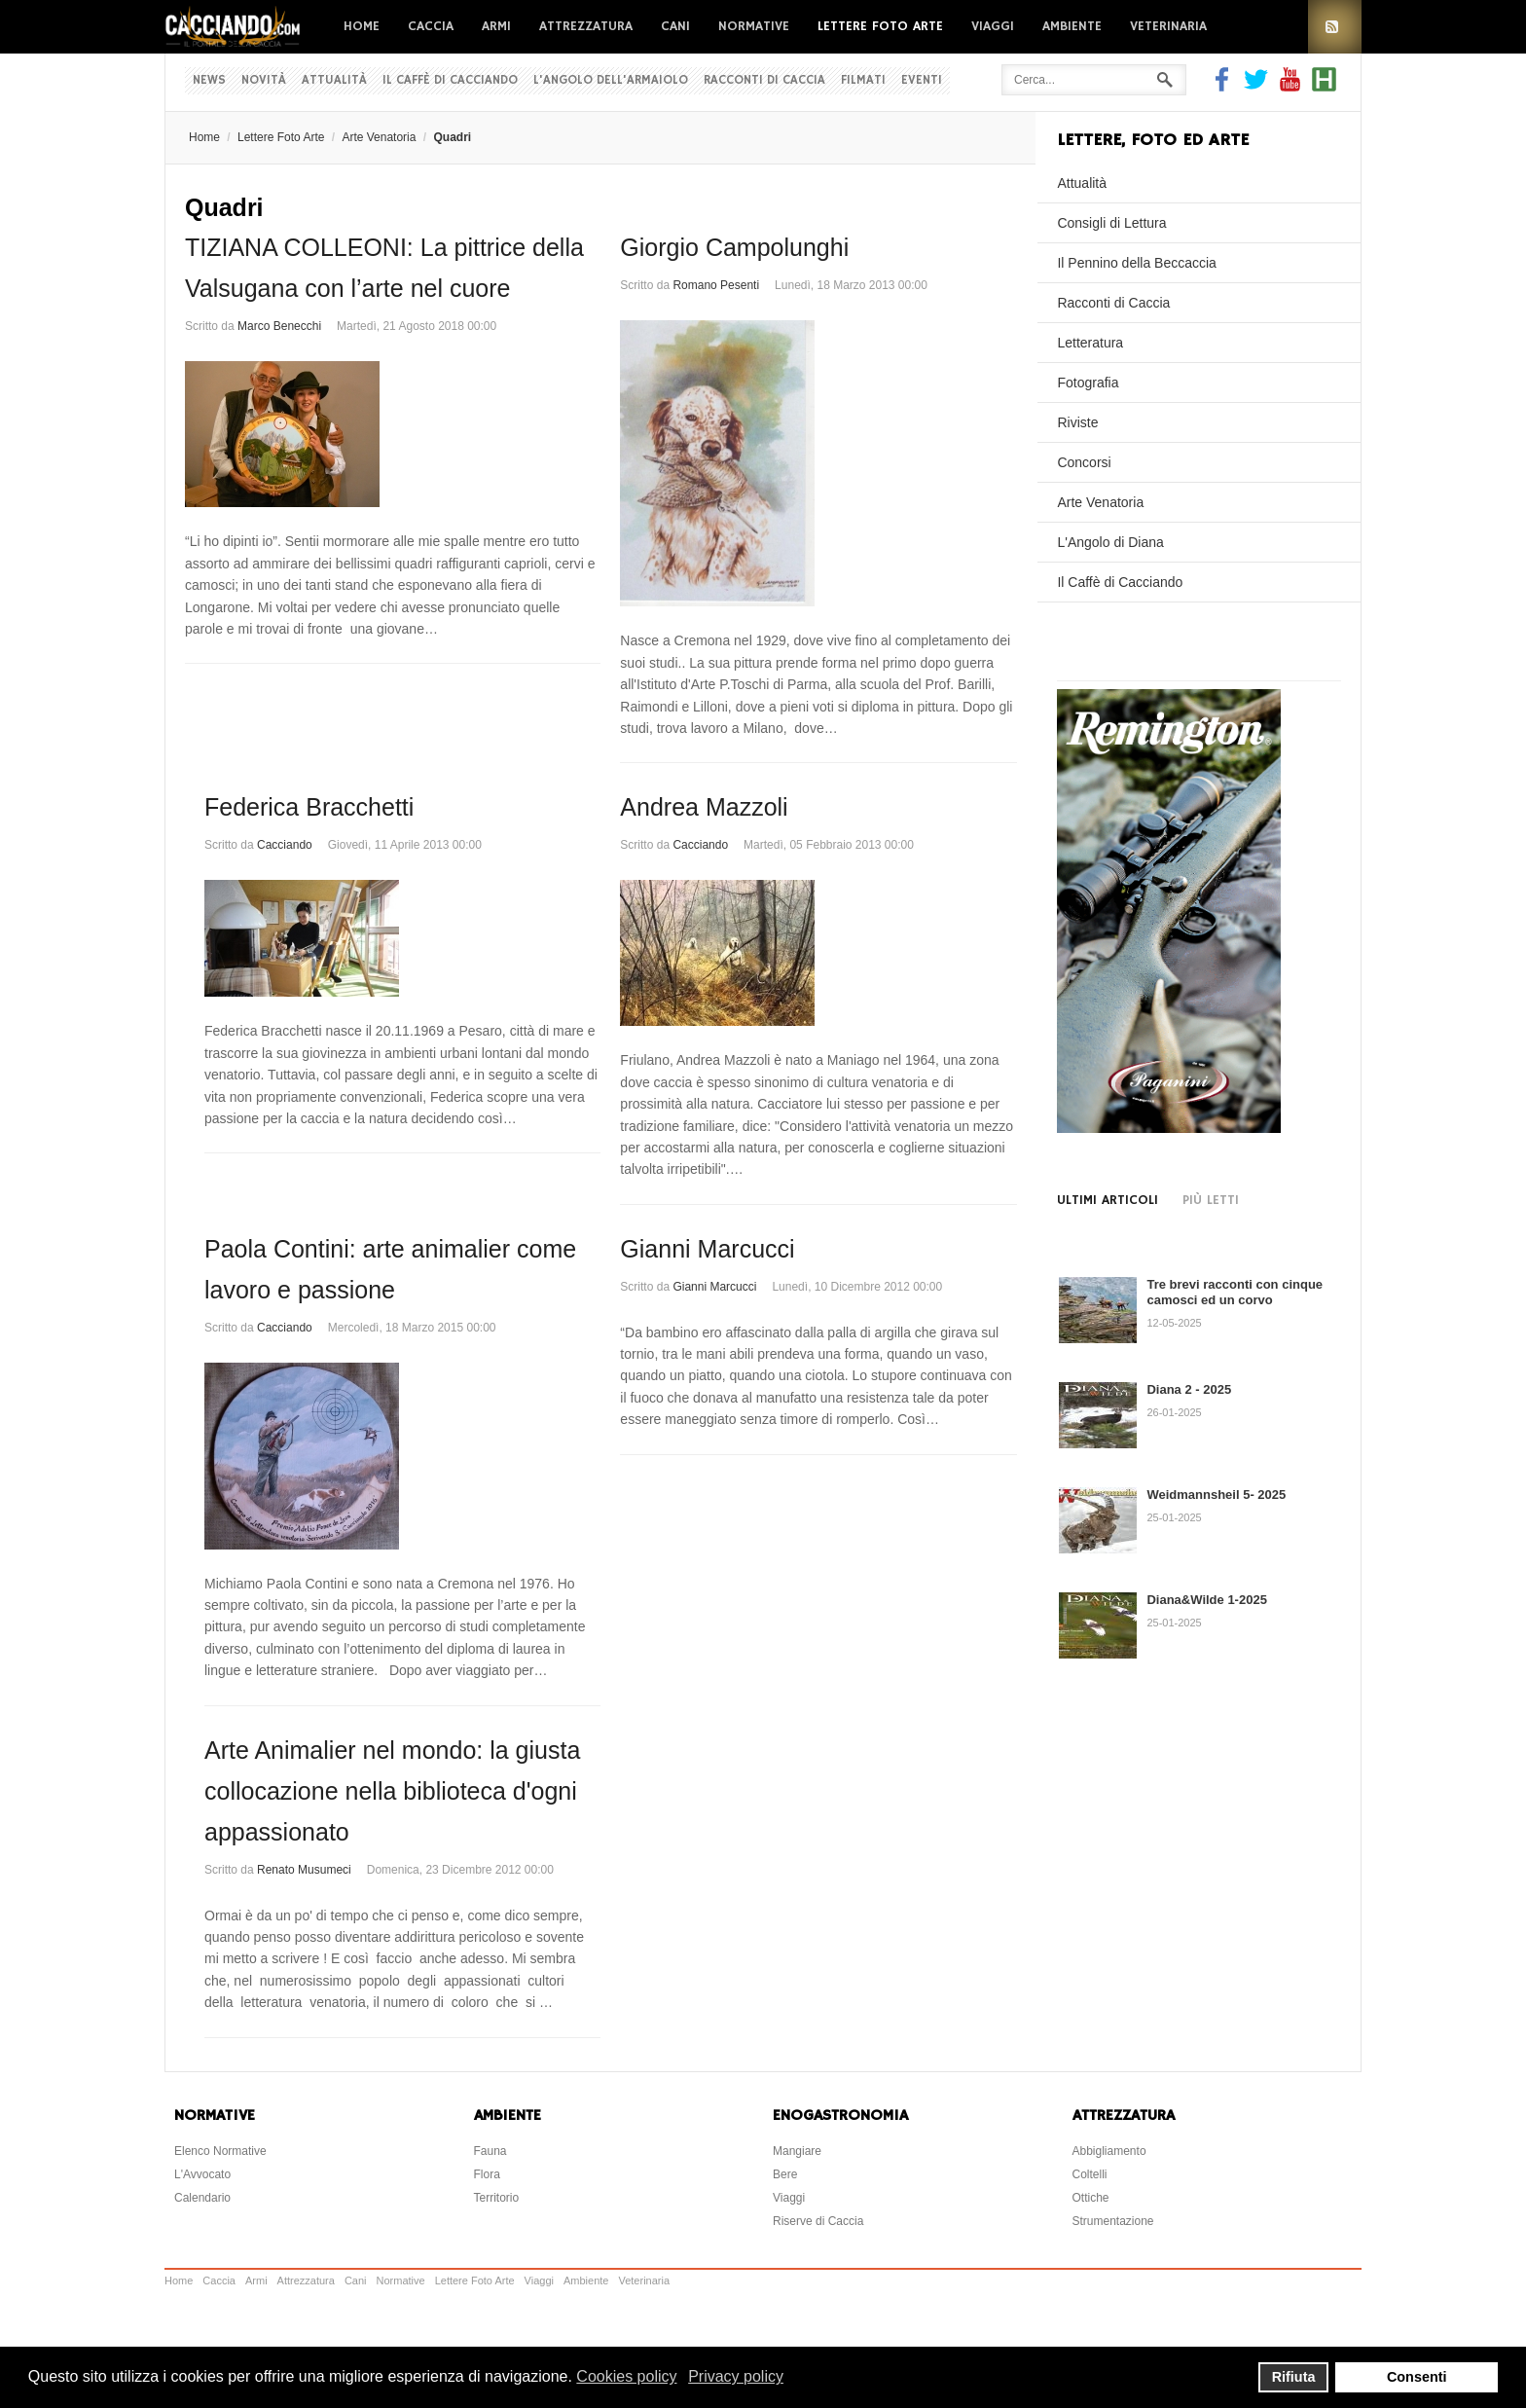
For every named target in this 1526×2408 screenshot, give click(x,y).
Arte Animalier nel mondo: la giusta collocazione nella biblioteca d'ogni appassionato (392, 1790)
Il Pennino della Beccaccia (1136, 263)
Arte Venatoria (379, 137)
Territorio (497, 2198)
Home (362, 26)
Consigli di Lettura (1111, 223)
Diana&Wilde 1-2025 (1206, 1599)
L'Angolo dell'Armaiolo (610, 80)
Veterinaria (1168, 26)
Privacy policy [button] (735, 2376)
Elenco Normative (220, 2151)
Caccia (431, 26)
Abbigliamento (1109, 2151)
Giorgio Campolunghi (734, 247)
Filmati (863, 80)
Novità (263, 80)
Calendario (202, 2198)
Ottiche (1090, 2198)
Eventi (921, 80)
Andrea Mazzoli (703, 807)
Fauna (490, 2151)
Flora (487, 2174)
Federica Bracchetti (309, 807)
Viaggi (992, 26)
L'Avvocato (202, 2174)
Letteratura (1090, 342)
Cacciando (284, 845)
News (209, 80)
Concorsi (1083, 462)
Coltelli (1090, 2174)
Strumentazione (1113, 2221)
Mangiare (797, 2151)
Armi (496, 26)
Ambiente (1072, 26)
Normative (753, 26)
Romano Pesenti (715, 285)
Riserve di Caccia (818, 2221)
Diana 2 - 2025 (1188, 1389)
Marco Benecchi (279, 326)
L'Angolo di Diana (1110, 542)
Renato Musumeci (304, 1870)
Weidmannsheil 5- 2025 (1216, 1494)
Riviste (1077, 422)
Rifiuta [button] (1294, 2377)
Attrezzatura (586, 26)
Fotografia (1087, 382)
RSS (1335, 27)
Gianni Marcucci (707, 1248)
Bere (785, 2174)
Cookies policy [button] (626, 2376)
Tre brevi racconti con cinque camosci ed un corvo (1234, 1292)
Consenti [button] (1417, 2377)
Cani (675, 26)
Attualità (334, 80)
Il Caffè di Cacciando (450, 80)
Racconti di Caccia (764, 80)
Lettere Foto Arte (880, 26)
